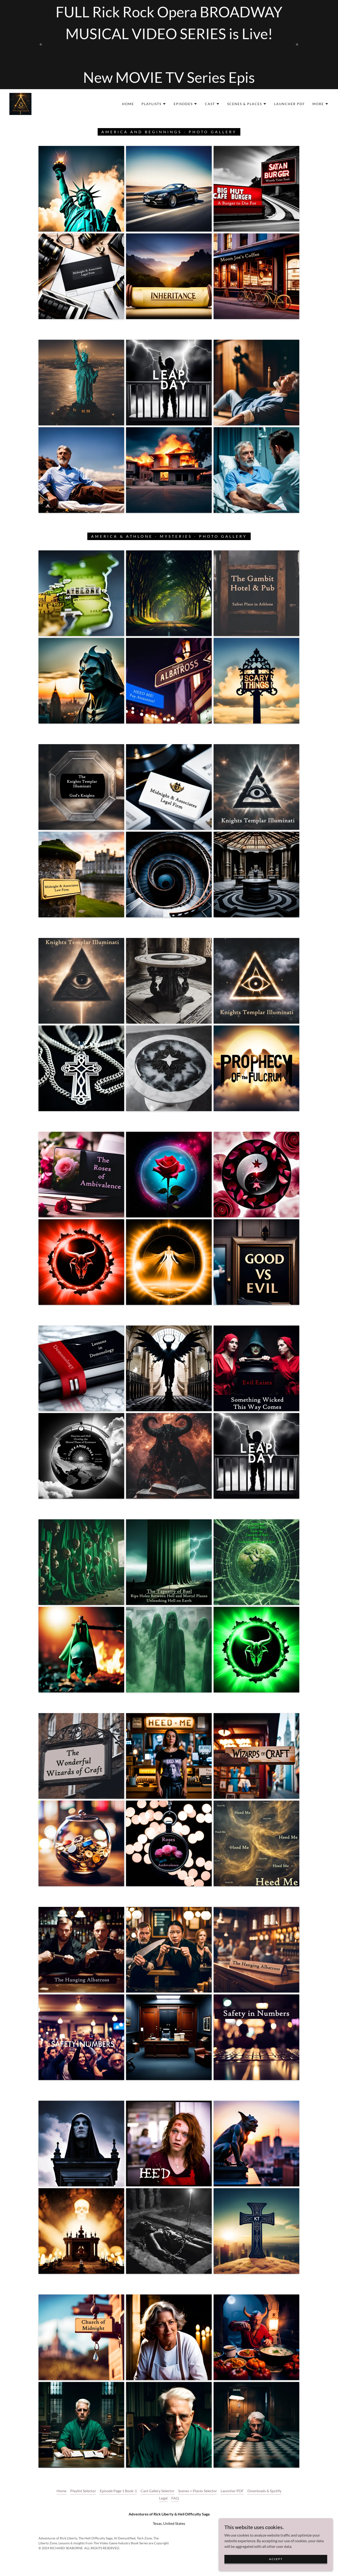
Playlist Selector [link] (83, 2490)
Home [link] (128, 104)
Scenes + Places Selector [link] (197, 2490)
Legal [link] (163, 2498)
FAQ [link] (175, 2498)
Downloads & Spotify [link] (264, 2490)
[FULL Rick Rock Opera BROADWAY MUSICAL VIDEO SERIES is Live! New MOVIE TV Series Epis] (169, 44)
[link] (20, 103)
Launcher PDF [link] (289, 104)
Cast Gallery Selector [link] (157, 2490)
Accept (285, 2559)
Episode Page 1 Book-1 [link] (118, 2490)
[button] (154, 104)
